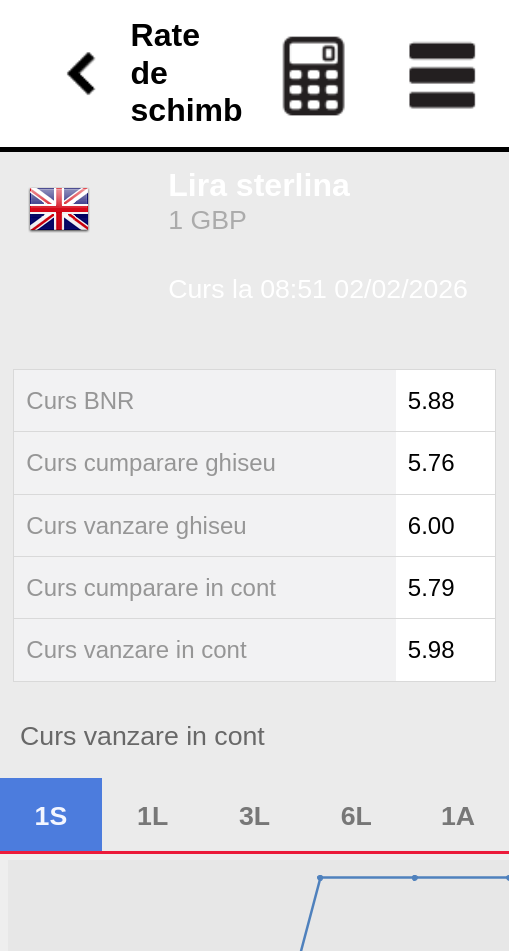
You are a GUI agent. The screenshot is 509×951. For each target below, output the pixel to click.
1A (458, 816)
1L (152, 816)
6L (356, 816)
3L (254, 816)
